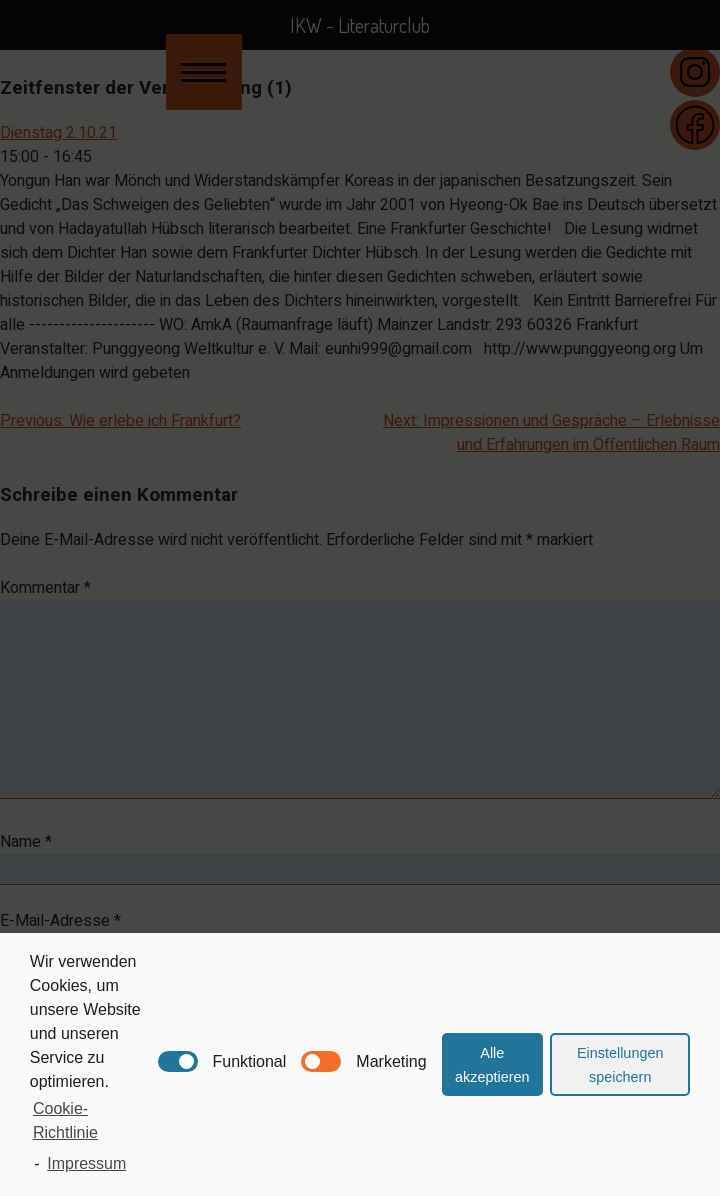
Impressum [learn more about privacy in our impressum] (86, 1163)
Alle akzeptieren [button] (492, 1065)
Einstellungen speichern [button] (620, 1065)
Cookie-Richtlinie (65, 1120)
